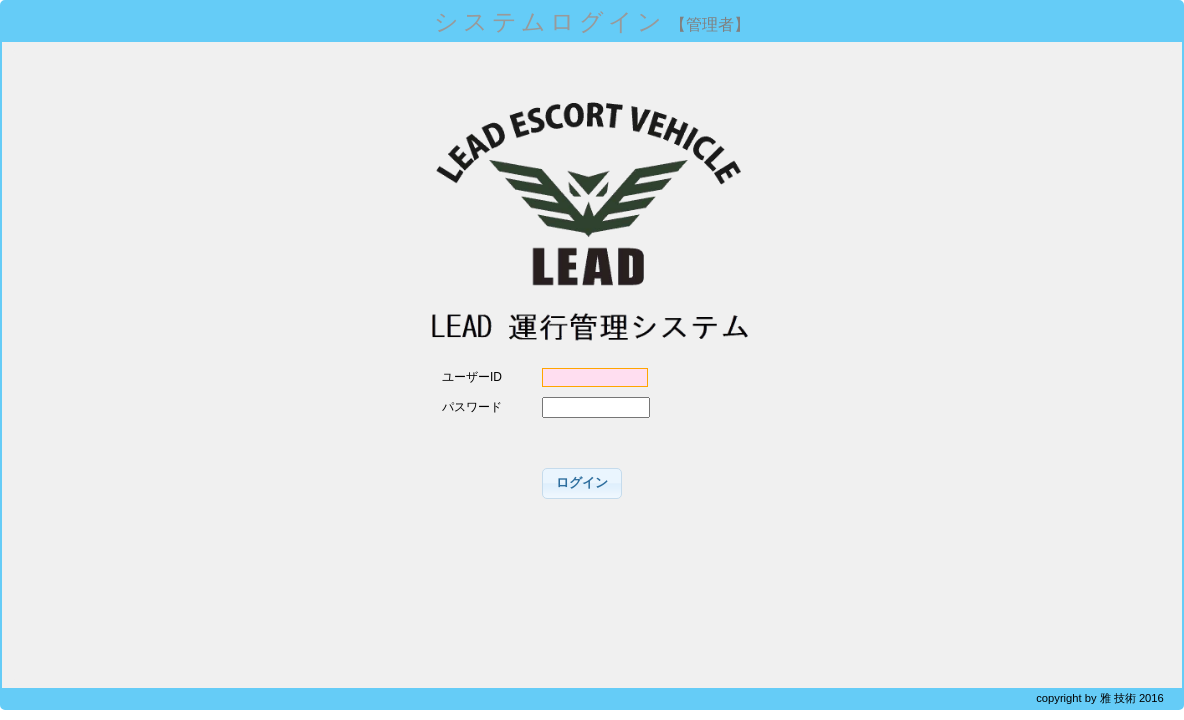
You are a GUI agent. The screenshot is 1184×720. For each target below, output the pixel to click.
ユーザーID (472, 377)
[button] (582, 483)
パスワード (472, 407)
